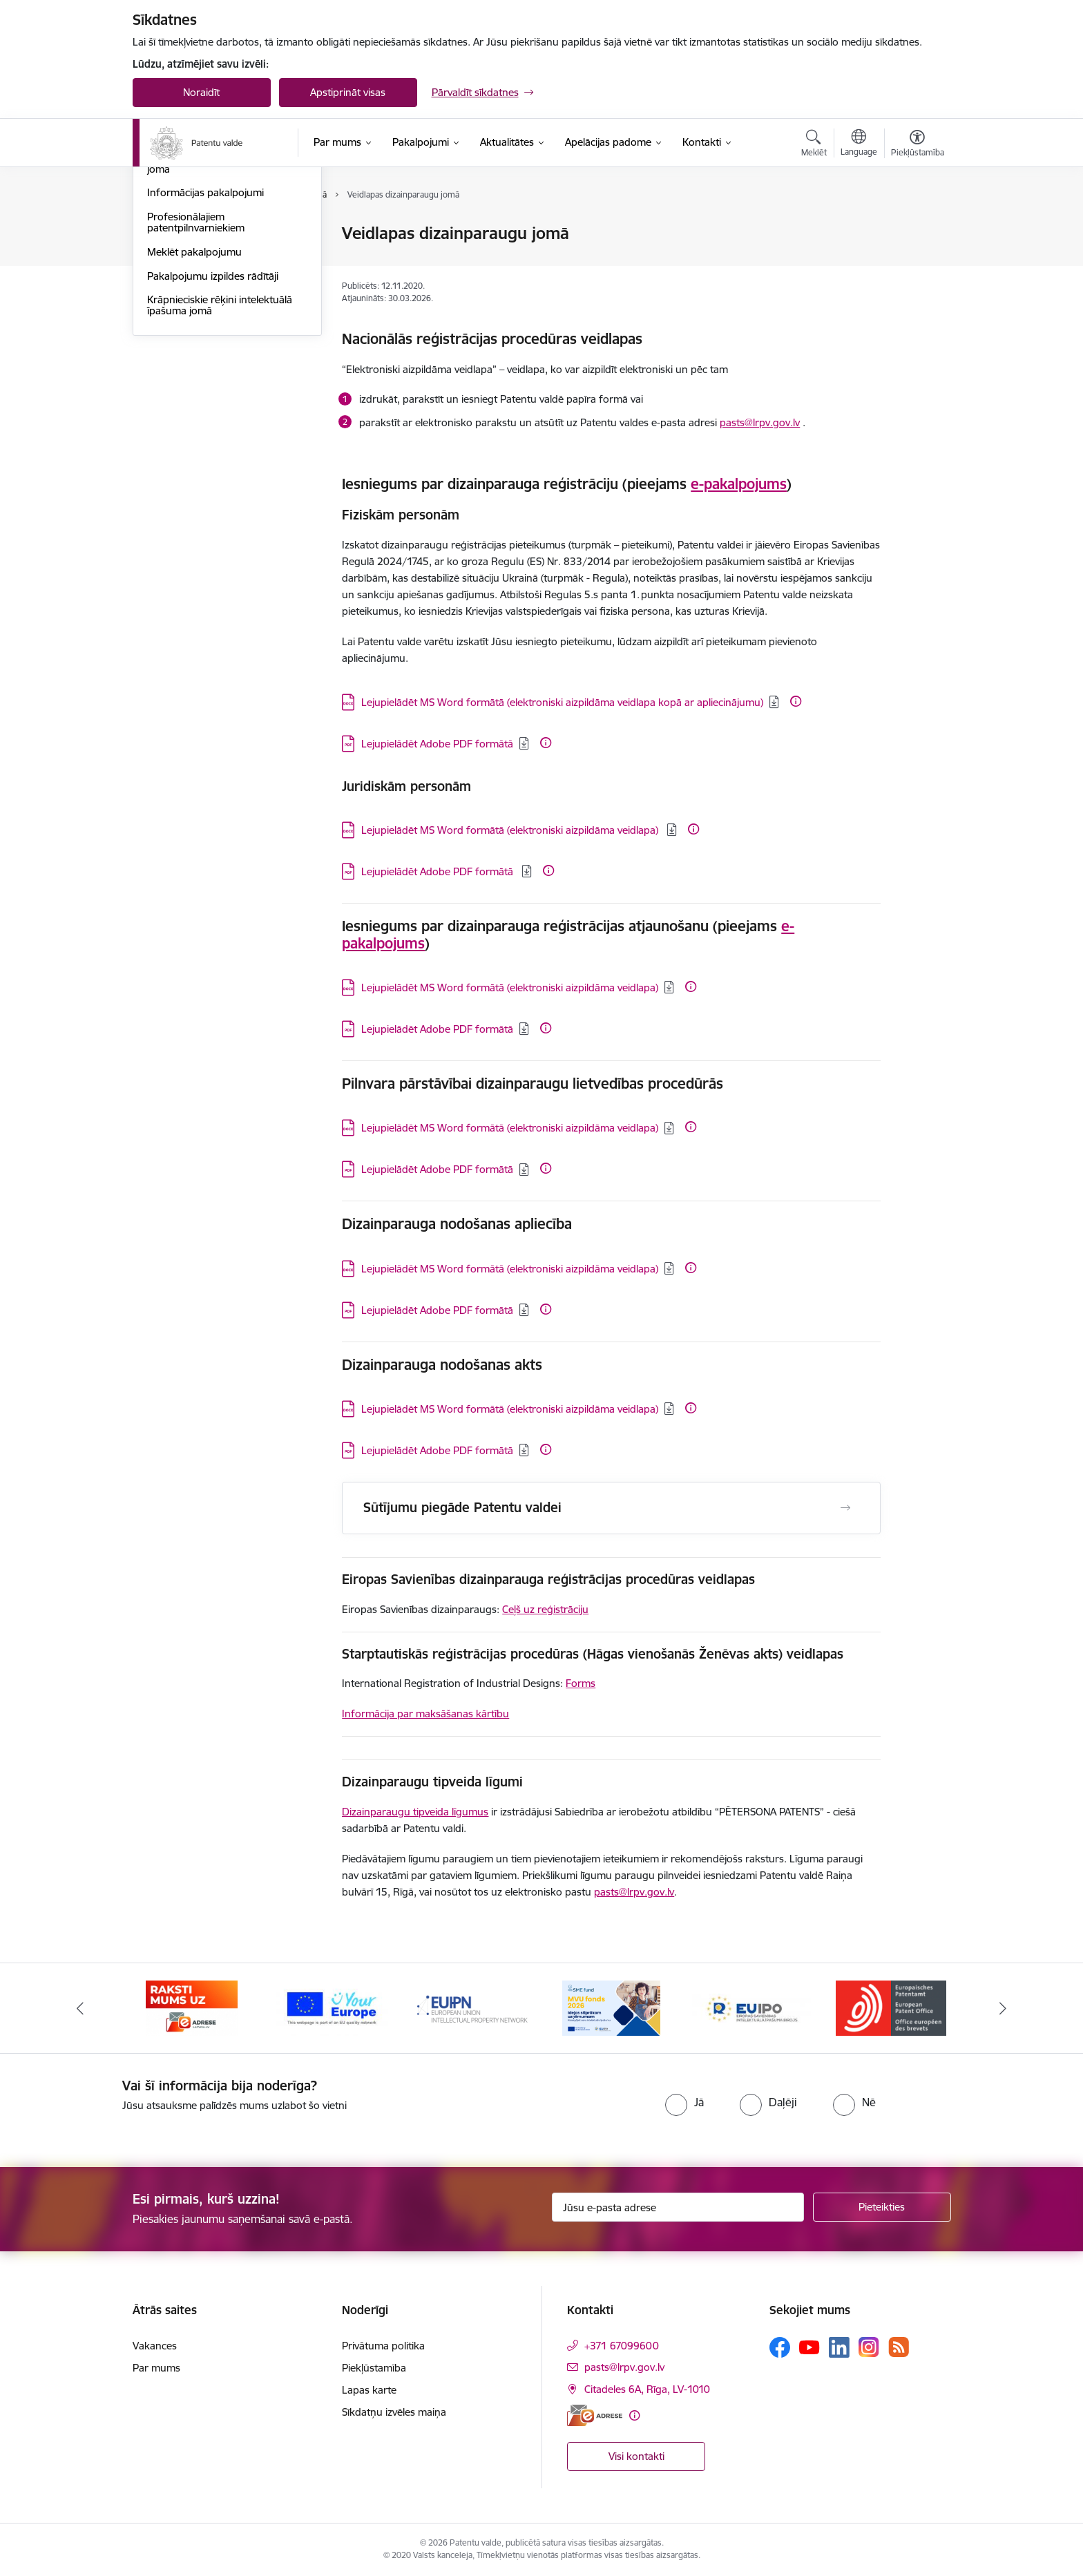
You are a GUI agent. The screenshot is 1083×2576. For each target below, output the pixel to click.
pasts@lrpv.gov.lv (760, 422)
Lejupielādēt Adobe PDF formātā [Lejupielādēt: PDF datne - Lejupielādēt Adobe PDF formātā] (437, 743)
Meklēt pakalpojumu (194, 400)
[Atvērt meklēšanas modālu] (814, 145)
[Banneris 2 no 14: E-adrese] (332, 2007)
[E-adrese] (594, 2415)
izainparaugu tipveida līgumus (418, 1811)
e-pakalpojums (739, 484)
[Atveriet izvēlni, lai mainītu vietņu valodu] (859, 144)
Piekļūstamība (374, 2367)
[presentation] (514, 2105)
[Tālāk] (1003, 2008)
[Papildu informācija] (795, 701)
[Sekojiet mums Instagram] (869, 2347)
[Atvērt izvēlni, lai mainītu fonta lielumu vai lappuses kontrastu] (917, 145)
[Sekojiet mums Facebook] (779, 2347)
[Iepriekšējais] (80, 2008)
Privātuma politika (383, 2345)
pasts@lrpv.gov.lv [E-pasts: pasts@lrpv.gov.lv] (624, 2367)
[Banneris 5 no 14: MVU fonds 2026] (751, 2007)
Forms (580, 1683)
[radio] (684, 2102)
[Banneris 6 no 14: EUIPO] (891, 2007)
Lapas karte (369, 2389)
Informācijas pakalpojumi (205, 341)
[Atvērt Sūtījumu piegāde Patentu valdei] (845, 1508)
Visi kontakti (636, 2456)
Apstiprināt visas (347, 92)
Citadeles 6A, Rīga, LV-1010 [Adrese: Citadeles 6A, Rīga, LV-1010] (647, 2389)
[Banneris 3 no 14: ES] (471, 2007)
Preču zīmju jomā (187, 258)
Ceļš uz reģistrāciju (545, 1609)
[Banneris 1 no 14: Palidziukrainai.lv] (192, 2007)
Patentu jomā (178, 234)
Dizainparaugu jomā (194, 282)
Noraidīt (201, 92)
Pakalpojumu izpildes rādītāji (212, 424)
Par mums (156, 2367)
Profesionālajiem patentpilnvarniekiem (196, 371)
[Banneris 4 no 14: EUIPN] (611, 2007)
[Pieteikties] (882, 2207)
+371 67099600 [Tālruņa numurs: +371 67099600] (621, 2345)
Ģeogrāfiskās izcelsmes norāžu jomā (219, 312)
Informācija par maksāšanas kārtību (425, 1713)
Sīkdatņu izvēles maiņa (394, 2411)
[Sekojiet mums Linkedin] (839, 2347)
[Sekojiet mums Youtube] (809, 2346)
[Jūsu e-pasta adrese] (678, 2207)
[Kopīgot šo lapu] (916, 262)
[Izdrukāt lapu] (916, 228)
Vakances (155, 2345)
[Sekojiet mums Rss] (898, 2347)
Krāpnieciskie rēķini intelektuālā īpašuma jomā (219, 454)
